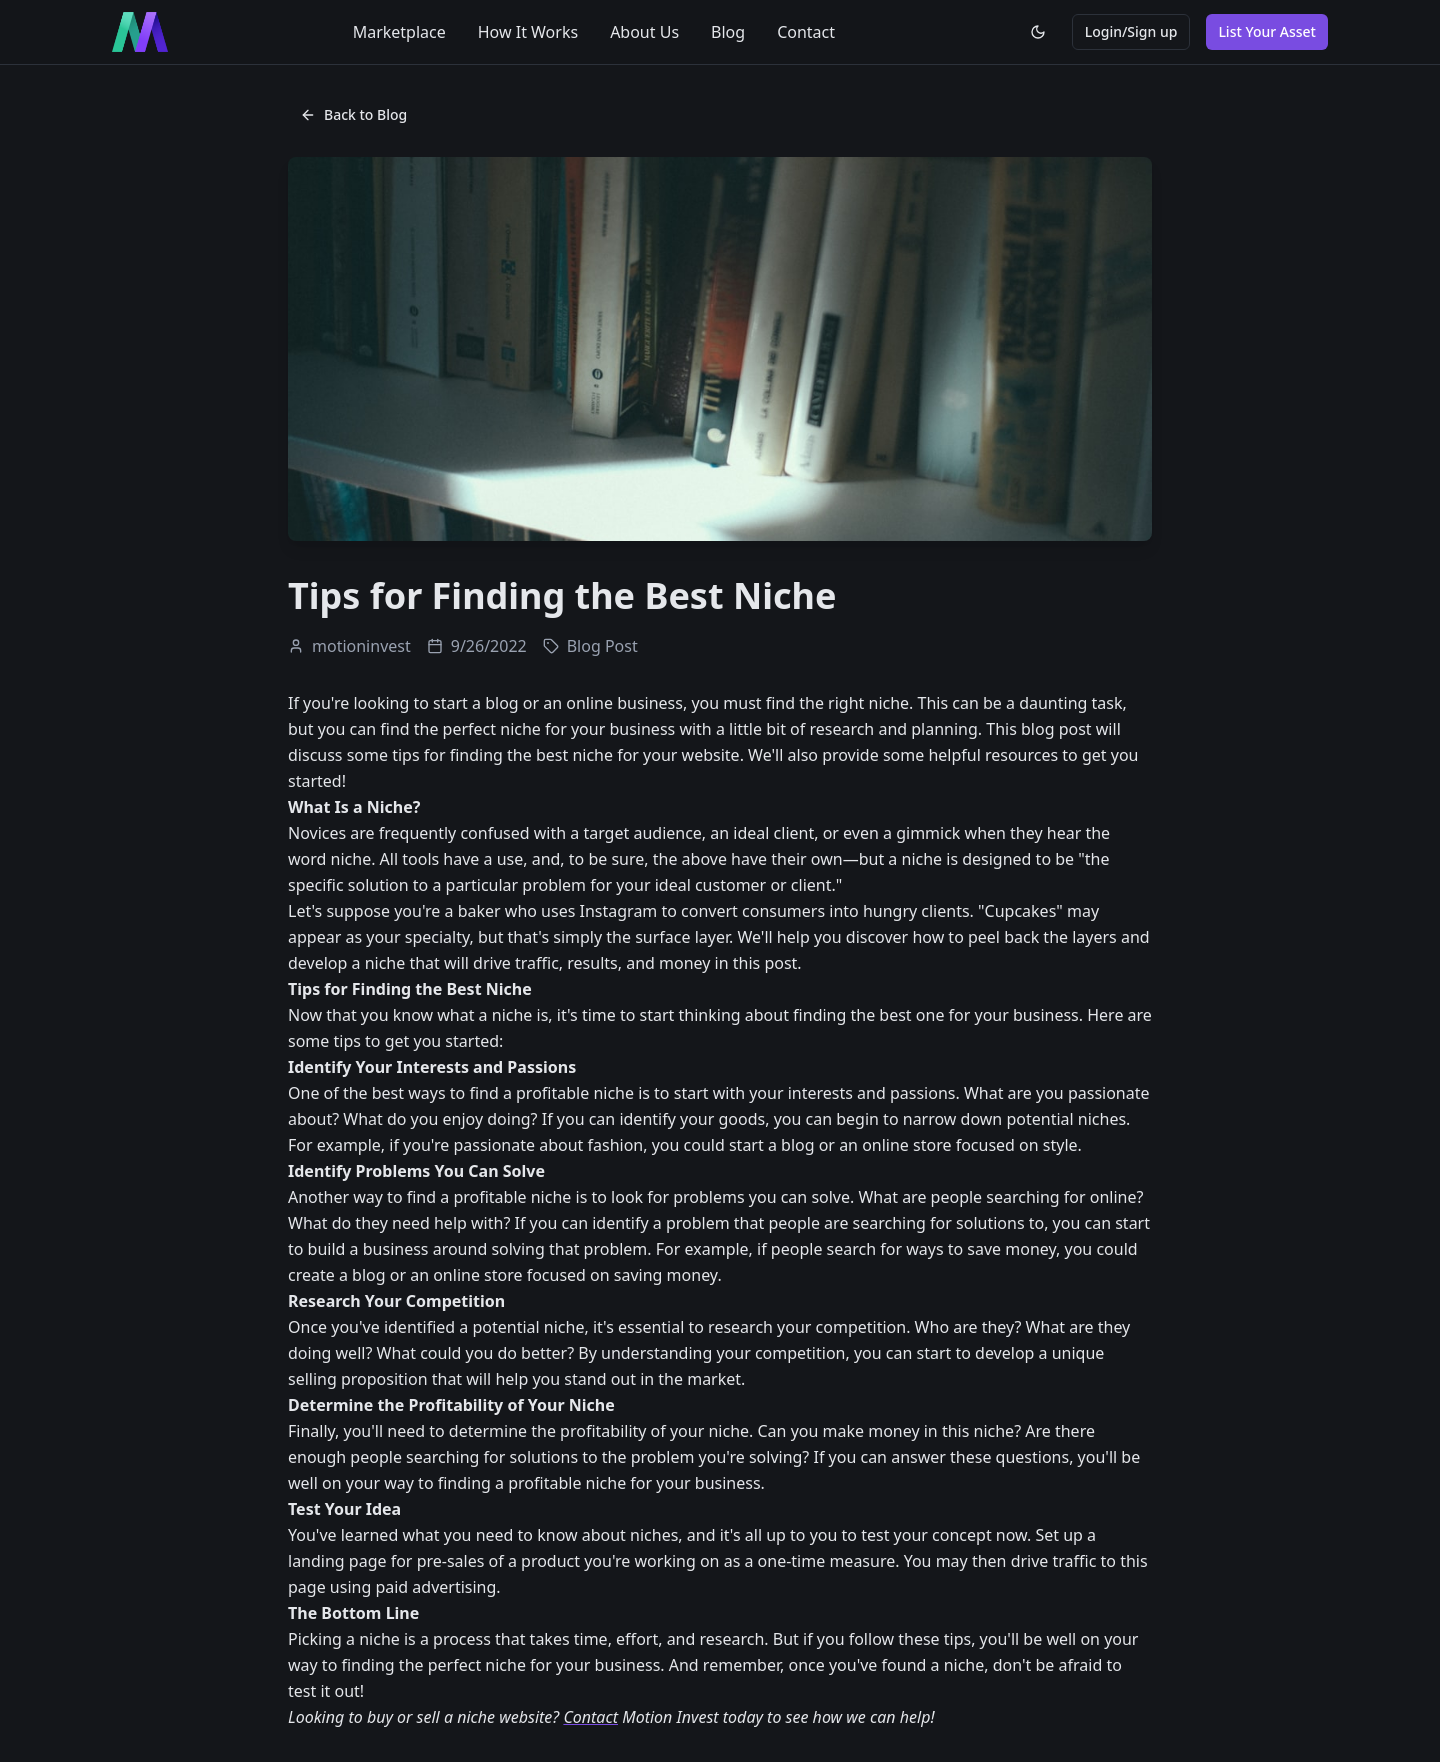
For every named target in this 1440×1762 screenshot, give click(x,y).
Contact (806, 32)
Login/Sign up (1131, 31)
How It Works (528, 32)
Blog (728, 32)
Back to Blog (353, 114)
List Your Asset (1267, 31)
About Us (644, 32)
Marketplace (399, 32)
